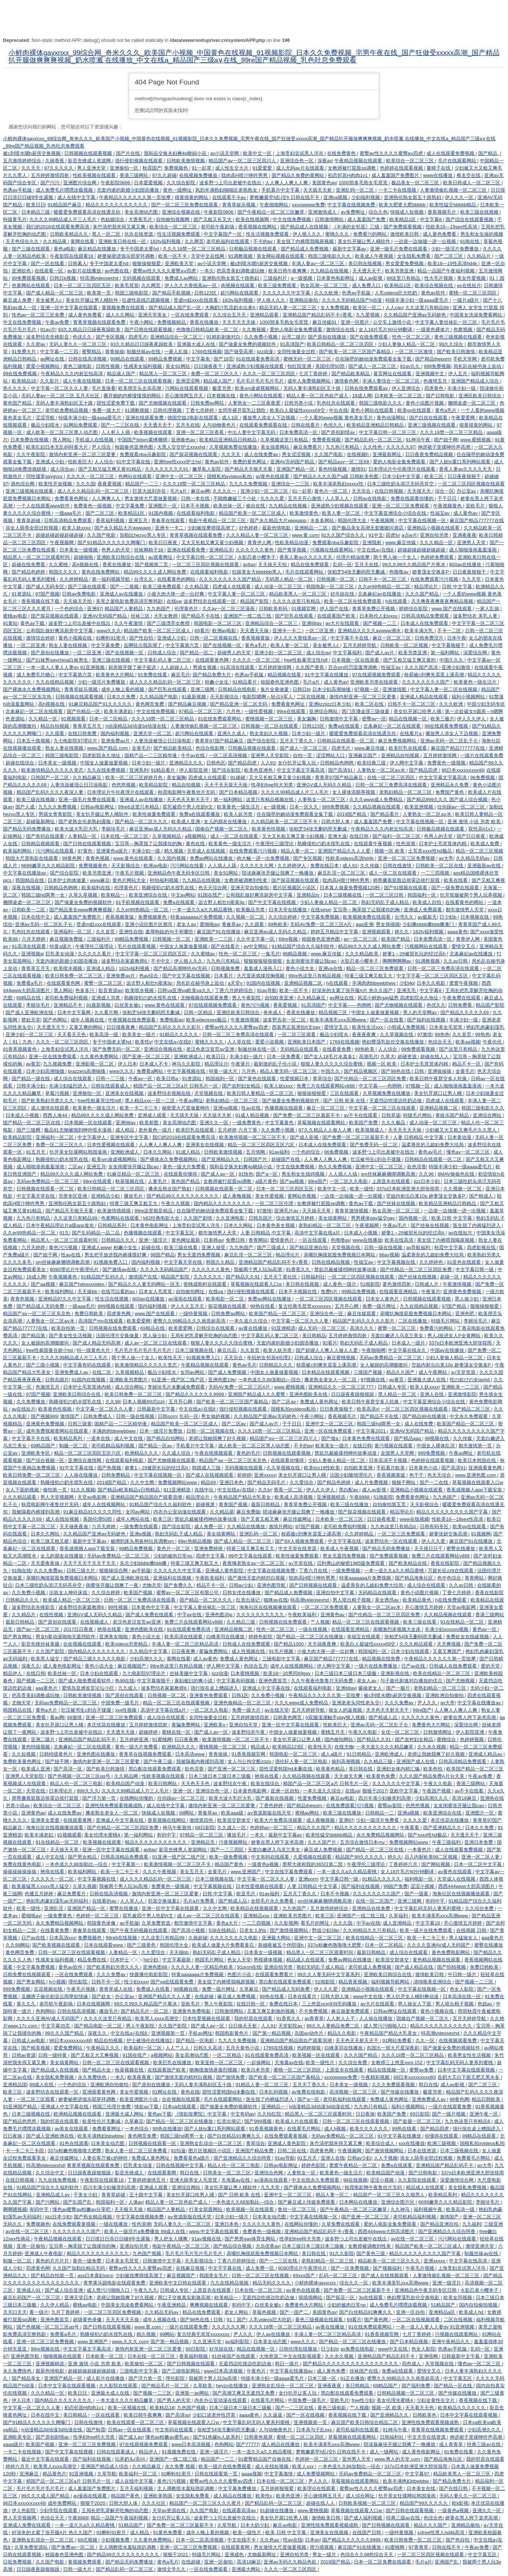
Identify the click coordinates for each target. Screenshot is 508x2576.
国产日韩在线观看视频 (149, 329)
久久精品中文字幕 (149, 1651)
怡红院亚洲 (300, 366)
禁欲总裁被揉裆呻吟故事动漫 (346, 1269)
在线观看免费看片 (275, 1974)
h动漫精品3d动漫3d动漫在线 (136, 726)
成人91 (349, 865)
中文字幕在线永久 (408, 1350)
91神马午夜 (418, 439)
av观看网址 (161, 557)
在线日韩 (359, 836)
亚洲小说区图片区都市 (149, 924)
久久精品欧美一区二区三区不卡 (285, 821)
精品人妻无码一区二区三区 (289, 1071)
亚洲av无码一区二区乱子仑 (449, 741)
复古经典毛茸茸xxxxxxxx (305, 1306)
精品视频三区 (334, 1012)
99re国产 (317, 1181)
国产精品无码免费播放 (27, 829)
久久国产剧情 (199, 1218)
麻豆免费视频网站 (398, 741)
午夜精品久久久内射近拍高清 (72, 373)
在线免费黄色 (342, 153)
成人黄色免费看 (440, 234)
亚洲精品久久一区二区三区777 (341, 1387)
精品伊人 (13, 1673)
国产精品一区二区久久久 (142, 821)
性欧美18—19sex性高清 (452, 226)
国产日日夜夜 (472, 836)
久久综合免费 (480, 1908)
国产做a (330, 1438)
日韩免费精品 (116, 1475)
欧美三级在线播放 (350, 1504)
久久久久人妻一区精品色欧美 (203, 1967)
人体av (135, 2202)
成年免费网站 (63, 2503)
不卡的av (263, 241)
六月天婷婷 (34, 939)
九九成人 (128, 1688)
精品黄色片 (54, 2473)
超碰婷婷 (149, 1732)
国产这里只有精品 (459, 1049)
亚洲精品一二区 (311, 528)
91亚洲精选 (283, 1328)
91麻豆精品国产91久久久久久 (101, 704)
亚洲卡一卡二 (170, 528)
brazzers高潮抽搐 (87, 1071)
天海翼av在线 (289, 2062)
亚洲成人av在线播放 (122, 594)
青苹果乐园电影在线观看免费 (115, 2283)
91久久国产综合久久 (343, 535)
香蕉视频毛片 (443, 212)
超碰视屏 (206, 1504)
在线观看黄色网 (212, 660)
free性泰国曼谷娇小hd (50, 1350)
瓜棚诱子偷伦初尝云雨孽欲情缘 (55, 1996)
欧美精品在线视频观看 (255, 1908)
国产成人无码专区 (46, 586)
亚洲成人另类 (106, 998)
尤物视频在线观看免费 (205, 998)
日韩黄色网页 (288, 1717)
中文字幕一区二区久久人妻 (60, 388)
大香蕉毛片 (141, 219)
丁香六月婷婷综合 (234, 990)
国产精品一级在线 (31, 1078)
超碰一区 (450, 1277)
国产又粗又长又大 (213, 219)
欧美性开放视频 (56, 483)
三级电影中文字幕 (282, 1658)
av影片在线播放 (84, 271)
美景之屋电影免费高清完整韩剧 (130, 601)
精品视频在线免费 (382, 1658)
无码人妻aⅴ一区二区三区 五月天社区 (61, 395)
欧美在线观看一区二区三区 (136, 2422)
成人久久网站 (121, 315)
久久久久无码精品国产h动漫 (352, 300)
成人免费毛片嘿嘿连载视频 (65, 190)
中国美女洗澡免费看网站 (477, 315)
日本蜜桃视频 (246, 1673)
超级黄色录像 (88, 2319)
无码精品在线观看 (300, 1049)
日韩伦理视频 (168, 410)
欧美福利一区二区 (143, 2048)
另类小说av (18, 1805)
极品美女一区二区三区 (415, 182)
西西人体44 (56, 1115)
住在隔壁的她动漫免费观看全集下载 (374, 359)
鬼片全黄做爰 (275, 689)
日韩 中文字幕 (457, 586)
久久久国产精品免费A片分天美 (432, 1776)
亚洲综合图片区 (398, 2202)
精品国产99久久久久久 (360, 1857)
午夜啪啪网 (373, 1350)
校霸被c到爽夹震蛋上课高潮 (434, 674)
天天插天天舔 (185, 1115)
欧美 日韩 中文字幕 (452, 1218)
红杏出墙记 (248, 1600)
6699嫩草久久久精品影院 (48, 865)
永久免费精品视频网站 (381, 1835)
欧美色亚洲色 (259, 770)
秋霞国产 (152, 168)
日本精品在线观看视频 (326, 1372)
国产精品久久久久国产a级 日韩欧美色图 (336, 476)
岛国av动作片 (309, 2033)
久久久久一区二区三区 (91, 476)
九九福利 (471, 2224)
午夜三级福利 (447, 1842)
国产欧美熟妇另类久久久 (48, 1100)
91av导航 (267, 990)
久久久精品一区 (437, 542)
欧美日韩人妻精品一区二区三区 (261, 1093)
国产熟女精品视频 (93, 2216)
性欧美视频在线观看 (95, 175)
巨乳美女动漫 (61, 953)
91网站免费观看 (80, 425)
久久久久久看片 (95, 953)
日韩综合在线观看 (216, 1328)
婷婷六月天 (18, 2466)
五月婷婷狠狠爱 (277, 2488)
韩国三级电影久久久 (330, 256)
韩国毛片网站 (210, 1959)
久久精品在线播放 (246, 1526)
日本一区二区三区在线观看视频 (139, 381)
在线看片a (411, 733)
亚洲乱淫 (54, 1908)
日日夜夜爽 (184, 1651)
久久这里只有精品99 (427, 307)
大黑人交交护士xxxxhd (182, 447)
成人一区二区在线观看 (235, 836)
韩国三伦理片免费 (112, 2106)
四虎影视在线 (482, 1247)
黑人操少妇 (467, 1299)
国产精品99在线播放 (424, 1416)
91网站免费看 (397, 2040)
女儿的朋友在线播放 (226, 821)
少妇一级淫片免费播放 (455, 249)
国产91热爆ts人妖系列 (217, 2437)
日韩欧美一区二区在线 (440, 865)
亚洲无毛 (407, 990)
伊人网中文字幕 (407, 763)
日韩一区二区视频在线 (214, 638)
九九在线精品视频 (55, 682)
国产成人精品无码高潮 (97, 1343)
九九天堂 (472, 579)
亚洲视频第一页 (168, 2033)
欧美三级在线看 (181, 1247)
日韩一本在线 (196, 498)
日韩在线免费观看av (367, 388)
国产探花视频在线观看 (194, 454)
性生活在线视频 (112, 1299)
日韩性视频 (108, 366)
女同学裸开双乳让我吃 (242, 410)
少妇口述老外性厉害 (214, 2415)
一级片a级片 (466, 300)
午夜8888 (360, 1497)
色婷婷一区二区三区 (98, 1915)
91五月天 (36, 1152)
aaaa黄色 (457, 931)
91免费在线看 (153, 674)
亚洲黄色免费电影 (192, 2011)
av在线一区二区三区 (28, 2231)
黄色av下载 (33, 623)
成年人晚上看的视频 (123, 689)
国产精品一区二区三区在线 (32, 1122)
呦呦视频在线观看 (63, 2356)
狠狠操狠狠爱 (147, 263)
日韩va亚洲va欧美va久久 (184, 990)
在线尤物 (343, 1747)
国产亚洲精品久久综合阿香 (243, 2158)
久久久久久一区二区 (53, 1879)
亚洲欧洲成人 (189, 1056)
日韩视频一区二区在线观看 (270, 726)
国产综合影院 (262, 741)
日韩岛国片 (261, 1218)
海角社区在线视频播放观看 (268, 1607)
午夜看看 (410, 1827)
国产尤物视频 (461, 1680)
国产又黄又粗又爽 (260, 1519)
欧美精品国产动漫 (126, 1783)
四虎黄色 (434, 388)
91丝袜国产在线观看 (234, 2356)
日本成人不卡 (154, 1064)
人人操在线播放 (81, 1475)
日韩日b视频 (63, 278)
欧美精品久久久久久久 (462, 2407)
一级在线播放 (114, 2224)
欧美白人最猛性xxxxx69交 (298, 410)
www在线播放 (438, 175)
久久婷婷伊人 (292, 865)
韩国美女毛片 (214, 2275)
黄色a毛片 (446, 410)
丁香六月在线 (314, 1570)
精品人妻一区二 (298, 851)
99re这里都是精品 (154, 1210)
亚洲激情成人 (323, 212)
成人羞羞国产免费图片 (396, 175)
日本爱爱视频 (149, 182)
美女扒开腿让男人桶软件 (365, 241)
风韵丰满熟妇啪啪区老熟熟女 (227, 190)
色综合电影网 (211, 748)
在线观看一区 (50, 271)
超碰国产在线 (286, 1159)
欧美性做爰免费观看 (155, 814)
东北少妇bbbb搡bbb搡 (144, 1563)
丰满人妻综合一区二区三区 (391, 381)
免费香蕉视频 (327, 439)
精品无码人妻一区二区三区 (288, 307)
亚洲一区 (183, 1791)
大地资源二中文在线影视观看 (291, 2356)
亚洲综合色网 (269, 2172)
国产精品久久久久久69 (465, 1012)
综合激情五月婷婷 (296, 1218)
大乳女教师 (166, 616)
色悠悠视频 (124, 785)
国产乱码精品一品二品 (96, 1232)
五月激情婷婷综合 (23, 160)
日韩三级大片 (81, 1570)
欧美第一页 (99, 293)
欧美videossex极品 (207, 1020)
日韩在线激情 (398, 865)
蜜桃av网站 (307, 1813)
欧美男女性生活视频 (470, 2055)
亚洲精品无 (221, 550)
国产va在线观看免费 (172, 1982)
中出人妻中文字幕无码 (252, 432)
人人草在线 (240, 1042)
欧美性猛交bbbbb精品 (453, 204)
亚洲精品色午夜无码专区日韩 (179, 873)
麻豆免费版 (248, 1512)
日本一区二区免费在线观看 (383, 2562)
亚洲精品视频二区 (304, 983)
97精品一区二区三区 (201, 711)
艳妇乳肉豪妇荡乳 (485, 1027)
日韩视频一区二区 (336, 579)
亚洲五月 (138, 520)
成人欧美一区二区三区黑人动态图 (62, 432)
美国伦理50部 (330, 366)
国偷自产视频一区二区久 (222, 829)
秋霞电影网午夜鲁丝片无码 (187, 792)
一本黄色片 (420, 1849)
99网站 (187, 1813)
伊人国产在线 (335, 608)
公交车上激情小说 (393, 322)
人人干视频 (386, 2158)
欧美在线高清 (400, 1240)
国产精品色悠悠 (20, 2121)
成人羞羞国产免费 (367, 219)
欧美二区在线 (370, 704)
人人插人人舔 (223, 865)
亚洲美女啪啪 (114, 1636)
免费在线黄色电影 (23, 1864)
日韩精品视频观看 (41, 843)
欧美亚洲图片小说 (139, 2099)
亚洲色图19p (221, 1379)
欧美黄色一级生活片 (476, 682)
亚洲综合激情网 (85, 1460)
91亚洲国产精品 (20, 2106)
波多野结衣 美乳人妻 (475, 616)
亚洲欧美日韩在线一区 (123, 241)
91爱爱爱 (263, 168)
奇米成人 (273, 1012)
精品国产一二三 (142, 483)
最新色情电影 (277, 528)
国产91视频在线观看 (406, 887)
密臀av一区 (374, 718)
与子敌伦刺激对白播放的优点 (412, 1680)
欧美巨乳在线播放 (173, 2062)
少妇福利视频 (366, 197)
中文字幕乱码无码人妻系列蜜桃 (428, 1908)
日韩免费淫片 (430, 638)
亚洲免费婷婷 (209, 1548)
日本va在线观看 (180, 2106)
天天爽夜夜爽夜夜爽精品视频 (443, 601)
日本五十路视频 (34, 741)
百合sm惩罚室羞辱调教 (353, 667)
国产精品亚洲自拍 (309, 1247)
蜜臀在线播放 (461, 1548)
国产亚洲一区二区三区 (146, 1056)
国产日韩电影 (441, 395)
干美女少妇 (86, 2194)
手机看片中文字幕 (281, 190)
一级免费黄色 (247, 1122)
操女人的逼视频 (346, 1710)
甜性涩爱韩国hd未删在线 (286, 1769)
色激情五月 (436, 381)
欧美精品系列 (69, 1438)
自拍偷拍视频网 (173, 219)
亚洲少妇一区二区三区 (265, 491)
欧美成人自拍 (428, 902)
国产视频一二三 (380, 623)
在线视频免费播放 (199, 175)
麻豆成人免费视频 (324, 1849)
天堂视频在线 (209, 1093)
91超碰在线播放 (277, 2510)
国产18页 (223, 359)
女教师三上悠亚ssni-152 (397, 2062)
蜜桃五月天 (333, 1732)
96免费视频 (483, 777)
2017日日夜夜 (79, 1629)
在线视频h (358, 454)
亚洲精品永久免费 (450, 785)
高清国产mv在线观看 (101, 1321)
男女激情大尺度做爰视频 (151, 498)
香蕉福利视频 (111, 520)
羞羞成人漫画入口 (263, 968)
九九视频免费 (58, 1064)
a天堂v (236, 983)
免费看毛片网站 (474, 2158)
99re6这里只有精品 (139, 807)
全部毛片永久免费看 (273, 1901)
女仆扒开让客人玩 (298, 763)
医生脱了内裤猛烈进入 (477, 1225)
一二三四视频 (436, 873)
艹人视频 (320, 1622)
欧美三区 (434, 476)
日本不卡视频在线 (298, 1291)
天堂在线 (36, 1791)
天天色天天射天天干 (189, 799)
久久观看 (55, 733)
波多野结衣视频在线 (170, 1093)
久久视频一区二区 (246, 917)
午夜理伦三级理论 (275, 843)
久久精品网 (126, 1776)
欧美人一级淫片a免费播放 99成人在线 (145, 2231)
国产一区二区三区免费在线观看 (185, 204)
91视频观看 (74, 718)
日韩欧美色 (425, 2415)
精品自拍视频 (55, 726)
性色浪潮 (406, 843)
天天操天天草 (317, 1210)
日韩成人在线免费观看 (247, 1644)
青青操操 (114, 351)
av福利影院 (237, 2341)
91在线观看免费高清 (258, 359)
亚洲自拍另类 (435, 535)
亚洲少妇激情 (457, 667)
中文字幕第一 (127, 1864)
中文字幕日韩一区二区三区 (388, 432)
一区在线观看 (313, 1240)
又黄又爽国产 (448, 1651)
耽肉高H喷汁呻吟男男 (245, 175)
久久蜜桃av (203, 953)
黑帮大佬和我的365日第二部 (313, 1864)
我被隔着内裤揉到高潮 (36, 1512)
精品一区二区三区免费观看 (375, 968)
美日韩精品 (314, 1335)
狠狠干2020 (93, 2503)
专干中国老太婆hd (140, 249)
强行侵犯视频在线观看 (139, 160)
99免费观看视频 (29, 278)
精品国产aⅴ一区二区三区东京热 (37, 1313)
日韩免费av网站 (207, 403)
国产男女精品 (83, 1857)
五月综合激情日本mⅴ (363, 1842)
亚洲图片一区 (163, 506)
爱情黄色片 (282, 1240)
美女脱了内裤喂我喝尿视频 (305, 241)
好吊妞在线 (343, 594)
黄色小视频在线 (75, 638)
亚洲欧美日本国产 (307, 1042)
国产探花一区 (341, 2297)
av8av (249, 564)
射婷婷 (244, 1475)
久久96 (427, 1174)
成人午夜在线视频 (82, 381)
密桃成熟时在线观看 (206, 1284)
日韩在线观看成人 (111, 1086)
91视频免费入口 (111, 1262)
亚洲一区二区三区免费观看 (401, 506)
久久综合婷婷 (283, 917)
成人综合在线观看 (73, 1078)
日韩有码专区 (435, 1526)
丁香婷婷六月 (404, 1864)
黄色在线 (196, 843)
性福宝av (440, 513)
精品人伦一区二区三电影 (77, 1783)
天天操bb (87, 1291)
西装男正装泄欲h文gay (297, 1027)
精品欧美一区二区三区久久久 (389, 2261)
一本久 (207, 271)
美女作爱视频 (472, 278)
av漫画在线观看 (185, 1299)
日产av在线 (414, 1666)
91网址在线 (165, 2092)
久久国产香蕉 (310, 667)
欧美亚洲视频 (419, 807)
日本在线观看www (104, 1945)
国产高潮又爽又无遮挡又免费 (244, 2393)
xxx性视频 (126, 1710)
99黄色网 (72, 858)
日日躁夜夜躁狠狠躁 (353, 1394)
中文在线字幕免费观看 (289, 1871)
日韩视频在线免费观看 (113, 1328)
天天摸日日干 (429, 1548)
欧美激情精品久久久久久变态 (53, 770)
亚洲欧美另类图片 (129, 1379)
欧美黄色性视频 (269, 829)
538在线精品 (222, 1930)
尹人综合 (102, 447)
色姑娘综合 (113, 219)
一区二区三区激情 (414, 351)
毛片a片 (179, 491)
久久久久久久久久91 (167, 469)
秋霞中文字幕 (449, 1247)
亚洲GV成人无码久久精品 (324, 785)
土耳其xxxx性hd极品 (430, 851)
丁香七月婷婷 (200, 410)
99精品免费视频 (166, 359)
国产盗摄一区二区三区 (417, 2121)
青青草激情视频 (352, 1210)
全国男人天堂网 (398, 1453)
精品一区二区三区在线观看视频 (366, 1622)
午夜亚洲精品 (172, 2305)
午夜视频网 (383, 520)
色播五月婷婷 (40, 1893)
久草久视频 (85, 1886)
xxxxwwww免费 (308, 204)
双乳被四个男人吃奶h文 (188, 807)
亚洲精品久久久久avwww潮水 (370, 630)
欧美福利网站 (18, 851)
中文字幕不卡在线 (350, 638)
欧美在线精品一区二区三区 (442, 1673)
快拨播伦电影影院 (149, 1974)
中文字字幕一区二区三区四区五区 (151, 953)
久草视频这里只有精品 (284, 439)
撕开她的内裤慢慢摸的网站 (133, 395)
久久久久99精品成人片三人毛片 (63, 219)
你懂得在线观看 (442, 2136)
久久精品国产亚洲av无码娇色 (415, 315)
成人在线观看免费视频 (451, 153)
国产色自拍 (458, 2540)
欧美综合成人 (381, 2143)
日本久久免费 (122, 696)
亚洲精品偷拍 (304, 300)
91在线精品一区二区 (462, 1622)
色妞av (485, 2004)
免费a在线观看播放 (200, 814)
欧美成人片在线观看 (297, 2121)
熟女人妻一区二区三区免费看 (136, 2150)
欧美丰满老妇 (119, 711)
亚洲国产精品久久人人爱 (345, 851)
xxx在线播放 (412, 2143)
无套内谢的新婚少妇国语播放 (128, 190)
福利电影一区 (419, 1879)
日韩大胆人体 (336, 821)
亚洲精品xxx (257, 1915)
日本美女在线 (422, 2488)
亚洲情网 (429, 2356)
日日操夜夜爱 (382, 1519)
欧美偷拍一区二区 (144, 2363)
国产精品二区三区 (471, 1409)
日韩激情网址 (438, 1732)
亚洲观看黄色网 (485, 1467)
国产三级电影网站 (182, 2371)
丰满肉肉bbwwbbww (374, 983)
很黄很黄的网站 (192, 197)
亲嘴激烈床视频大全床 (397, 1629)
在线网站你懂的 (137, 1798)
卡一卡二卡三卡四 (25, 2150)
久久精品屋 (197, 586)
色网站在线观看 (135, 476)
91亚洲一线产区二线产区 (178, 1379)
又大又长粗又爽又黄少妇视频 (213, 542)
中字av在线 (190, 1614)
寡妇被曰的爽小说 (194, 1680)
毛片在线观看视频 (137, 946)
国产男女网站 (18, 1636)
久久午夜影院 (32, 454)
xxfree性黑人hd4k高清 (441, 2532)
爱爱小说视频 (270, 1042)
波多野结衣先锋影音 (48, 337)
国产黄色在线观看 (257, 1078)
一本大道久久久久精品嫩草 (385, 1747)
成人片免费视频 (372, 1482)
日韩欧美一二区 (29, 909)
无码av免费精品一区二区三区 (48, 1181)
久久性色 (373, 447)
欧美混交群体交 (234, 1820)
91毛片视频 (281, 1651)
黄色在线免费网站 (101, 572)
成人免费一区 (209, 1526)
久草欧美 (203, 2385)
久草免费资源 (157, 1923)
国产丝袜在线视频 (397, 1203)
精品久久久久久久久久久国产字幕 (452, 1512)
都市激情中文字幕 (194, 1923)
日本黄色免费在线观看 (366, 1438)
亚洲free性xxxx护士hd (178, 461)
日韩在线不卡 (447, 2547)
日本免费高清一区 (299, 432)
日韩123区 (206, 293)
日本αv (312, 2540)
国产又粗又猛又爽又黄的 (410, 660)
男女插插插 (388, 924)
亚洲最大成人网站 (125, 2114)
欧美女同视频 (458, 2297)
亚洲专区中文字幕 (130, 1137)
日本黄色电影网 (250, 1791)
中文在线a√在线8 (236, 1490)
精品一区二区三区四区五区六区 (262, 1144)
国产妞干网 (446, 439)
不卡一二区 (449, 630)
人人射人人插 (116, 432)
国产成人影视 (305, 1137)
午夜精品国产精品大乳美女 (243, 1497)
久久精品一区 (44, 718)
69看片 (202, 630)
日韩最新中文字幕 (157, 1409)
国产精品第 (34, 1335)
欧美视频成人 (370, 1130)
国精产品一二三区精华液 (151, 755)
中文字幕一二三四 (60, 351)
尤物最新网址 (262, 2554)
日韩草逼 (390, 1115)
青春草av (232, 924)
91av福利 (279, 1152)
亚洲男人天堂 (472, 542)
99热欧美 (277, 924)
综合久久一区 (355, 2283)
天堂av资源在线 (169, 2510)
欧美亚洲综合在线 (148, 895)
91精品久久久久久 (180, 1034)
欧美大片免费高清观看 (279, 1820)
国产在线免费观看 (369, 337)
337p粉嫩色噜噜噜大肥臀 (335, 1945)
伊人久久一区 (460, 197)
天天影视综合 (225, 696)
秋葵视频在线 (130, 1181)
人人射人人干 (341, 2018)
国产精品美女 (27, 2378)
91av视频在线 (206, 2239)
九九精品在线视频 (330, 271)
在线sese (320, 909)
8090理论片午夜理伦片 (75, 1269)
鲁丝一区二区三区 (298, 2209)
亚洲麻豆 (29, 2473)
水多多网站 (322, 520)
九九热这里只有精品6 (393, 1526)
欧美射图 (149, 1122)
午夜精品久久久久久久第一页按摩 (135, 197)
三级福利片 (276, 278)
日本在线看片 (303, 1996)
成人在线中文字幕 (77, 197)
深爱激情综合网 (457, 2180)
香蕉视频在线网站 (258, 226)
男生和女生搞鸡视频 (304, 1174)
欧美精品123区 (288, 1747)
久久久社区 (154, 2503)
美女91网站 (178, 366)
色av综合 (149, 975)
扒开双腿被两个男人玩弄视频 (472, 895)
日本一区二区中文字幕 (478, 1864)
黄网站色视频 (302, 1196)
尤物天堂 (151, 1585)
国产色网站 (55, 1020)
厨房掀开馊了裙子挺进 (132, 667)
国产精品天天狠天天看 (249, 469)
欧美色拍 (433, 1769)
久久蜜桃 (59, 564)
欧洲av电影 (224, 630)
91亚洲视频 (82, 2473)
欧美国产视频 (139, 1592)
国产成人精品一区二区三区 (55, 293)
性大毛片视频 (439, 278)
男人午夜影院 (247, 998)
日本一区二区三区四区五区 (83, 285)
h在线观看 (397, 601)
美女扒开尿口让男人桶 (438, 1093)
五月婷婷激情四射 (50, 175)
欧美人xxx (303, 2466)
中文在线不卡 (242, 2540)
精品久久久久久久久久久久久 (117, 204)
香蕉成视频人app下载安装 (474, 1490)
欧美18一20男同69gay (287, 1673)
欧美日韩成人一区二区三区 (472, 182)
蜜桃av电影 (15, 616)
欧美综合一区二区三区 (410, 160)
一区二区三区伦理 (275, 1203)
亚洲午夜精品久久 (451, 2341)
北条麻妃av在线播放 (380, 594)
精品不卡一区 (467, 1064)
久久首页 (106, 931)
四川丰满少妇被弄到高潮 (385, 1798)
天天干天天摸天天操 (226, 785)
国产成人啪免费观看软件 (85, 1680)
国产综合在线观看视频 (470, 219)
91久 (64, 1232)
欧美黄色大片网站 (115, 674)
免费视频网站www (178, 1482)
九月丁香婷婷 (66, 2312)
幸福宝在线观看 (364, 1636)
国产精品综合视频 (233, 2246)
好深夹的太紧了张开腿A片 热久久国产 (353, 990)
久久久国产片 (323, 1842)
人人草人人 (338, 498)
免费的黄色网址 (250, 461)
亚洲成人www (96, 1247)
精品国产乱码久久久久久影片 (170, 1027)
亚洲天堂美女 (153, 315)
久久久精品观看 (20, 1497)
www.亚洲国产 (246, 1871)
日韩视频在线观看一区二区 (46, 1188)
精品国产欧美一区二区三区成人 (253, 513)
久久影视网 (286, 1923)
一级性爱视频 (259, 711)
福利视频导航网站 (391, 1982)
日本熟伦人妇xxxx (379, 616)
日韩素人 (77, 263)
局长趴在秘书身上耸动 (477, 366)
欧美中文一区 (258, 153)
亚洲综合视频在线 (182, 212)
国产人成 (25, 807)
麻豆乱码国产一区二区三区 (32, 2297)
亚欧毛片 (476, 506)
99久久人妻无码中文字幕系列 (329, 1974)
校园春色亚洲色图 (135, 447)
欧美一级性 (362, 1188)
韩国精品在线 (30, 880)
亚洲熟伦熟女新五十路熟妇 (413, 197)
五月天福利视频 (137, 2488)
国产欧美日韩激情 (456, 351)
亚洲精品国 (15, 2084)
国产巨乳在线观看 (295, 616)
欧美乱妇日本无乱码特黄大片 (58, 447)
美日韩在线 (361, 1769)
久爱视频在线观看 (313, 1857)
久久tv (264, 1490)
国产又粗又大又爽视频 (95, 2055)
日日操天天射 (243, 2026)
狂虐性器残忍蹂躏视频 (146, 300)
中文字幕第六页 (183, 645)
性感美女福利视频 (143, 366)
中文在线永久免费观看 (316, 2180)
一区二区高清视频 (228, 755)
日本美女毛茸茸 (446, 1027)
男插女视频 (205, 667)
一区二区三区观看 (297, 1034)
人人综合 (103, 461)
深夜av (325, 160)
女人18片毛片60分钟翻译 (386, 329)
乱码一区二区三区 (339, 2275)
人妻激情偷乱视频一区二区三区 (454, 190)
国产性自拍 (142, 638)
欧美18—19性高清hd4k (453, 263)
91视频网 (480, 1534)
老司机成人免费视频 (370, 1967)
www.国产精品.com (108, 748)
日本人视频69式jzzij (144, 1401)
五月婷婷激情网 (275, 667)
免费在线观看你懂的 (413, 498)
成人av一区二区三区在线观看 (156, 1343)
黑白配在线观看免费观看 (155, 1769)
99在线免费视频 (20, 373)
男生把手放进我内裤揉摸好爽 (116, 1255)
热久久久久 (15, 388)
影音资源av (110, 990)
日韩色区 (215, 763)
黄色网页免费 (150, 704)
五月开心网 (347, 1306)
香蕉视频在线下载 (41, 601)
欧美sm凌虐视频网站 (258, 388)
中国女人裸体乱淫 (436, 1445)
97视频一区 (367, 689)
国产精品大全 (97, 2070)
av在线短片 (469, 285)
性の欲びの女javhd (470, 1379)
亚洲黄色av (333, 1614)
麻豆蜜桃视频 (342, 1357)
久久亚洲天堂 (208, 2341)
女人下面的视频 (23, 1490)
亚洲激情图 (395, 689)
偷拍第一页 (55, 1490)
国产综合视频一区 (46, 1460)
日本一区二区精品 (109, 718)
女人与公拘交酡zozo (250, 1761)
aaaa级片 (13, 2444)
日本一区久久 (305, 807)
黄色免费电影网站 (451, 1952)
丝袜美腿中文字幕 (189, 1673)
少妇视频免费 (116, 2540)
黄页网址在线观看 (393, 373)
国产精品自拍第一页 (53, 2275)
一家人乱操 (176, 351)
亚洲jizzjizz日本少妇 (330, 704)
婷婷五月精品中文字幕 (335, 931)
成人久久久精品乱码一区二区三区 (93, 491)
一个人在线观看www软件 (44, 506)
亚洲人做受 (214, 1247)
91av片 (47, 329)
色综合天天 (440, 1042)
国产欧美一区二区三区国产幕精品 (355, 351)
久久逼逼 (273, 2415)
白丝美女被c (128, 1005)
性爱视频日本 (295, 1078)
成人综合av (63, 469)
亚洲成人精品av (485, 1754)
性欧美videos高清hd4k (350, 858)
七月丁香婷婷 (314, 373)
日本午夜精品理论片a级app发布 (60, 1225)
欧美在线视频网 (253, 219)
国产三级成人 (272, 1247)
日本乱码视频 (274, 2092)
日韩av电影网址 (97, 807)
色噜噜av (399, 572)
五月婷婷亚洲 (135, 1739)
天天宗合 (362, 491)
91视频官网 (304, 608)
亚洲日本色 (232, 1482)
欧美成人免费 (486, 843)
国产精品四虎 (243, 763)
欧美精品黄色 (418, 1600)
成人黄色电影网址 (63, 1666)
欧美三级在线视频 (480, 212)
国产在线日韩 (454, 2488)
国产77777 (247, 2444)
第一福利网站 (446, 652)
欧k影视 (460, 2503)
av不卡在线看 (470, 1791)
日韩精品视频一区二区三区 (406, 2393)
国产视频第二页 (152, 564)
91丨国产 (236, 2319)
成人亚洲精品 (398, 1923)
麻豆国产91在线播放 (219, 931)
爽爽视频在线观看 (209, 2305)
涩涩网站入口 (331, 755)
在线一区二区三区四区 (391, 777)
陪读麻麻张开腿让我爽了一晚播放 (299, 1512)
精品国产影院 (255, 601)
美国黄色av (324, 182)
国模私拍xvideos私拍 (230, 476)
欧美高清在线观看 (184, 1636)
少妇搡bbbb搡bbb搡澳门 (429, 924)
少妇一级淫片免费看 (378, 1820)
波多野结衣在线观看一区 (210, 601)
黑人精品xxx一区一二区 (150, 1100)
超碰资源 (408, 1056)
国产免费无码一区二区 (117, 1049)
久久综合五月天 (230, 315)
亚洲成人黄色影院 (225, 1570)
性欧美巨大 (80, 461)
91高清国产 (292, 344)
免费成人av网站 (181, 278)
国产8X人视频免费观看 (300, 1541)
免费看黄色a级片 (192, 2158)
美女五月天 (192, 1871)
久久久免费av (49, 1570)
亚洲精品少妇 (106, 1196)
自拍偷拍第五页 (390, 1504)
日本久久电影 (432, 983)
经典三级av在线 (484, 2444)
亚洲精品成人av (53, 2194)
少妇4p (406, 983)
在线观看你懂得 (181, 1174)
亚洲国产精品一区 (296, 469)
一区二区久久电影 (349, 1181)
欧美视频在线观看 (154, 432)
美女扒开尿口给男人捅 (418, 711)
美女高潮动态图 (141, 212)
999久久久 (88, 1791)
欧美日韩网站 (163, 1783)
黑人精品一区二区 (398, 1394)
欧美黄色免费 (381, 1776)
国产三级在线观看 (31, 249)
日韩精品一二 (380, 1813)
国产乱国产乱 (78, 2202)
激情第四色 (202, 1820)
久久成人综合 (177, 1453)
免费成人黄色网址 (320, 1401)
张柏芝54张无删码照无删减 (357, 572)
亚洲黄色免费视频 (463, 1291)
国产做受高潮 (239, 351)
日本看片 (224, 975)
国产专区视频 (111, 337)
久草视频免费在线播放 (233, 447)
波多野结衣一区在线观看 (392, 1541)
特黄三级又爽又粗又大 (369, 975)
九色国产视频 (148, 2253)
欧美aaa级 (232, 1813)
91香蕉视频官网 (249, 1754)
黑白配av (349, 1490)
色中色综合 (449, 1578)
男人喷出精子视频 (352, 1600)
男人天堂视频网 (57, 1497)
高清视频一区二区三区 (353, 2092)
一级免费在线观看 (139, 1526)
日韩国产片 (256, 1159)
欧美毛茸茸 (127, 285)
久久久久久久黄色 (255, 550)
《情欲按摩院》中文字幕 (201, 2114)
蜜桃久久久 (338, 234)
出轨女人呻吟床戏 (69, 1592)
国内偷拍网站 (339, 1739)
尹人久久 (427, 1702)
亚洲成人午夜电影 (44, 2253)
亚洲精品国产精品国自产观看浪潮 (147, 1497)
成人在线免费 (419, 1423)
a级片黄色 (266, 1181)
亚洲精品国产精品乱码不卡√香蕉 (318, 315)
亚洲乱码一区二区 (355, 190)
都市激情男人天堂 (465, 909)
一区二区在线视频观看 (416, 2319)
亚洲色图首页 (273, 1680)
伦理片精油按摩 (353, 557)
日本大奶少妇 (255, 2525)
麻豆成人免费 (18, 300)
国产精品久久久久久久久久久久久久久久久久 (351, 2363)
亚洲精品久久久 (186, 763)
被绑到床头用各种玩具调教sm (142, 1541)
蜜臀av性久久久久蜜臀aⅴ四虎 (392, 153)
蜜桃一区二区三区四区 (473, 293)
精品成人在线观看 (306, 1959)
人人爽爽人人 (107, 498)
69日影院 (205, 1827)
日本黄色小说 (424, 1467)
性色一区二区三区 (412, 337)
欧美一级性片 (321, 2062)
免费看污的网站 (370, 234)
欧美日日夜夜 (164, 542)
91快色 (246, 1174)
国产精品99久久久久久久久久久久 (183, 1196)
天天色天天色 (196, 1783)
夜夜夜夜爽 (364, 1034)
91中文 (376, 535)
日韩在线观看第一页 (217, 2473)
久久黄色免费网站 (100, 1056)
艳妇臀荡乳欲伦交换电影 (414, 2297)
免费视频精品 (172, 322)
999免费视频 (437, 366)
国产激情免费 (231, 2077)
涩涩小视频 (423, 1886)
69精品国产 (44, 1445)
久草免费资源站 (31, 2547)
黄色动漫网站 (392, 417)
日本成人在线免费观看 (425, 623)
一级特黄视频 (194, 1313)
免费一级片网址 (379, 1306)
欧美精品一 (113, 895)
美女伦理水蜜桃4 (102, 1835)
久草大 (388, 1056)
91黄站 (10, 623)
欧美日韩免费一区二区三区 (74, 975)
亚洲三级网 (203, 689)
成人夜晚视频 (237, 1196)
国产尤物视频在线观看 (163, 403)
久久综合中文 (51, 2172)
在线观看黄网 (78, 1820)
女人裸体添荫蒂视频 (354, 792)
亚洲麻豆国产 (363, 755)
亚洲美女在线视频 (125, 1093)
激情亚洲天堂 (480, 2246)
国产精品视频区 (361, 1071)
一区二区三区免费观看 (402, 1534)
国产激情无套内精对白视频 (257, 1578)
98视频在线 (437, 1438)
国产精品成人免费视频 (305, 249)
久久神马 (401, 2209)
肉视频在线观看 (238, 285)
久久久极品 (394, 1122)
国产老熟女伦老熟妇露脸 (85, 821)
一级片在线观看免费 (481, 755)
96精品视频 (295, 953)
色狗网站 (45, 2011)
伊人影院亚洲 (194, 770)
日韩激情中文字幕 (339, 718)
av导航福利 (419, 1247)
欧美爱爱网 (138, 1321)
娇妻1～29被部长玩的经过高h (414, 953)
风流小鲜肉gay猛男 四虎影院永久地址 (398, 998)
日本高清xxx (62, 1937)
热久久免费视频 (335, 1166)
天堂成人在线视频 (206, 851)
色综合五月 (256, 1666)
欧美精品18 (24, 381)
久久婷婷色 (431, 1262)
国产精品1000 (289, 1644)
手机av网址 (200, 2033)
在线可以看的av (118, 1291)
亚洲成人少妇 (51, 461)
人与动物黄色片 (219, 425)
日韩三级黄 (80, 1423)
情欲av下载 (147, 2106)
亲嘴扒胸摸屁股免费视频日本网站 (340, 1255)
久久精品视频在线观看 (377, 807)
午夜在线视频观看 (214, 1453)
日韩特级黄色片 (56, 1754)
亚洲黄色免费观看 (209, 1695)
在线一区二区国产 (375, 1901)
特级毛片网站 (418, 1115)
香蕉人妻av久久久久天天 (466, 469)
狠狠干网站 (404, 1482)
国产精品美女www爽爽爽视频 (81, 909)
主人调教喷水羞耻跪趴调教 (186, 2488)
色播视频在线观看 (284, 1108)
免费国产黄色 (450, 792)
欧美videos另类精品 (127, 1644)
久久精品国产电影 (159, 696)
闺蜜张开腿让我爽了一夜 (113, 1585)
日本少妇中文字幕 (402, 476)
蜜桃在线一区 (177, 1732)
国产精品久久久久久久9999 (195, 1394)
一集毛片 (270, 953)
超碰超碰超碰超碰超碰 (60, 535)
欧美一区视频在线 (128, 2407)
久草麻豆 (249, 1989)
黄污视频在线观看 (394, 1445)
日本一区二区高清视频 (200, 2540)
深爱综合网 (476, 652)
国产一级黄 (417, 1893)
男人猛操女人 (464, 1937)
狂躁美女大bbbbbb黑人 (257, 572)
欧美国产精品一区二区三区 (278, 1313)
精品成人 (260, 1747)
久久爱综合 (302, 1482)
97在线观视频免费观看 (377, 674)
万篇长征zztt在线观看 (451, 1570)
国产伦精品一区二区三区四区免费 (370, 1078)
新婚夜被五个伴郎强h (281, 1945)
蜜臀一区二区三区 (104, 983)
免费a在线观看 (344, 726)
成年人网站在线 (133, 1519)
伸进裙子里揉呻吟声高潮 (445, 447)
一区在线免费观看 (190, 315)
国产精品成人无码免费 (41, 1306)
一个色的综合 (70, 608)
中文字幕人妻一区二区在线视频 (444, 689)
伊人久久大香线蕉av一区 (191, 285)
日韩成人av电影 (29, 2040)
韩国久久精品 (221, 1262)
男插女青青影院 (56, 814)
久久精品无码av (473, 858)
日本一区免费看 (284, 1056)
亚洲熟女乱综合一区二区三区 (211, 2143)
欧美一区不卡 (173, 256)
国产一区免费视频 (350, 2268)
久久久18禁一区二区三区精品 (194, 249)
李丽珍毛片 (114, 829)
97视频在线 (374, 1379)
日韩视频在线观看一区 (153, 2143)
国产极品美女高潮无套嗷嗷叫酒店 (368, 528)
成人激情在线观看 (50, 1108)
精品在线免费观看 (310, 564)
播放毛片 (134, 1196)
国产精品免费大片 (212, 674)
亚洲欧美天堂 (180, 263)
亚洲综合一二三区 (291, 483)
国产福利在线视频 (427, 1020)
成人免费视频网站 (316, 2473)
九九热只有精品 (343, 447)
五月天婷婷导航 (360, 645)
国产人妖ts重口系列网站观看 (460, 461)
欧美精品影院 (154, 785)
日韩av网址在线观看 (395, 2011)
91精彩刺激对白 (224, 337)
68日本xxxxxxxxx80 (414, 2077)
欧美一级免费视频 (229, 1857)
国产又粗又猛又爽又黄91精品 (110, 469)
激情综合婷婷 (41, 638)
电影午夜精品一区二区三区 (218, 520)
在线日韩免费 (83, 733)
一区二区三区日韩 (385, 895)
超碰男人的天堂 (234, 652)
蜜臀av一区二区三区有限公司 (188, 1592)
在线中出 (205, 1490)
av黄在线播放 (254, 1328)
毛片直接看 (104, 388)
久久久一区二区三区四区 (270, 373)
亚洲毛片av (287, 1210)
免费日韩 (236, 1240)
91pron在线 (249, 1967)
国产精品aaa (408, 1438)
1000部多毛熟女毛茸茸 (364, 182)
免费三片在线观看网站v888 (326, 1086)
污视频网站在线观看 (426, 946)
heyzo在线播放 (232, 2385)
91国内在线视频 (264, 983)
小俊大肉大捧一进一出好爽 (176, 594)
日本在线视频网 (94, 2004)
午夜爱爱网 (463, 417)
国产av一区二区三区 (39, 1629)
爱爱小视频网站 (43, 366)
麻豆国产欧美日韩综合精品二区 (365, 2422)
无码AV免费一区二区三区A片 (321, 924)
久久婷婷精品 (74, 579)
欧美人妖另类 (239, 814)
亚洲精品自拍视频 (401, 755)
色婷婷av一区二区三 (272, 1827)
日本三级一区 (323, 2378)
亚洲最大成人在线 (197, 344)
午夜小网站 (142, 322)
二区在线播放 (413, 1321)
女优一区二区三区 (401, 1732)
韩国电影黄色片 (232, 2033)
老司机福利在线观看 (228, 241)
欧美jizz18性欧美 (322, 1467)
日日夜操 (365, 2114)
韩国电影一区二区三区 (330, 586)
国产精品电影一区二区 (98, 2026)
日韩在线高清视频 (88, 359)
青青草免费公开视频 (374, 608)
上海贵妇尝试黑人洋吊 (300, 153)
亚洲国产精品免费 (255, 2150)
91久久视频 (82, 1490)
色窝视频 (463, 329)
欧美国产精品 (396, 939)
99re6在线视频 (122, 1937)
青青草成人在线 (116, 1989)
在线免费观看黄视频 (286, 2136)
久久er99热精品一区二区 (385, 586)
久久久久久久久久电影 (234, 1937)
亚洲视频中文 (431, 373)
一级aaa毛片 (69, 513)
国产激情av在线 (119, 1269)
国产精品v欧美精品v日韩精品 (129, 1490)
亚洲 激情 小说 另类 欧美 (474, 821)
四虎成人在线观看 (232, 586)
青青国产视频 (234, 1504)
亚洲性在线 (131, 931)
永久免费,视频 (180, 2466)
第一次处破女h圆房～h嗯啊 (473, 711)
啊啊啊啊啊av (397, 961)
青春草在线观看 (168, 520)
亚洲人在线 (432, 1394)
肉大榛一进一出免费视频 (264, 858)
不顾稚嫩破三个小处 (235, 498)
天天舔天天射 (318, 190)
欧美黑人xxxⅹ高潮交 (157, 2018)
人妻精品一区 (83, 836)
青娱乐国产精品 (452, 1115)
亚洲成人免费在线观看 (27, 2525)
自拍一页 (303, 755)
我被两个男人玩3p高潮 (258, 1269)
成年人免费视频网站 (309, 381)
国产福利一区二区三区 (397, 836)
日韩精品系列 (113, 1225)
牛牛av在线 (193, 755)
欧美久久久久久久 (369, 2128)
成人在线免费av (261, 454)
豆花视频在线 (49, 1989)
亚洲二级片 (43, 1739)
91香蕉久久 (299, 1269)
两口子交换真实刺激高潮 (185, 2297)
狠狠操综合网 (114, 1570)
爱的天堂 (491, 1666)
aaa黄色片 (47, 1688)
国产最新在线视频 (275, 1798)
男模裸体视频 (269, 1959)
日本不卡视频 (196, 506)
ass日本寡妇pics (94, 2275)
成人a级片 (332, 1754)
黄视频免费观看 (85, 2562)
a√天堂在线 (301, 1563)
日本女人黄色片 (383, 1299)
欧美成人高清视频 (294, 1497)
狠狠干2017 (374, 1791)
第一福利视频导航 (111, 579)
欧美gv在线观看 (415, 410)
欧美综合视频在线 (434, 285)
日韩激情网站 (330, 219)
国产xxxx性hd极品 (428, 1835)
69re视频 (289, 939)
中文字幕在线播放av (25, 873)
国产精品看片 (385, 814)
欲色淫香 (416, 1166)
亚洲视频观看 (377, 931)
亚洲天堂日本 (79, 2297)
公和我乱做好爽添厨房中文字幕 (60, 630)
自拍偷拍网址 (191, 1291)
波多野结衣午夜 (249, 1732)
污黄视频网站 (234, 1842)
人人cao (394, 307)
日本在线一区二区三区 (125, 836)
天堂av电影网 (92, 1497)
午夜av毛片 (395, 1225)
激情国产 (70, 1416)
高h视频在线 (86, 564)
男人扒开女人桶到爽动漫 (413, 1996)
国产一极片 (398, 1688)
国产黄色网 (376, 2319)
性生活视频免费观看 (179, 234)
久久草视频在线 (397, 1034)
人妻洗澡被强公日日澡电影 (163, 741)
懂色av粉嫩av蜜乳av (167, 2437)
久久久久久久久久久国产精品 (230, 579)
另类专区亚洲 (73, 1196)
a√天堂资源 (464, 1372)
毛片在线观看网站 (458, 160)
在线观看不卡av (229, 197)
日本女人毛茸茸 (156, 1291)
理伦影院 (78, 1982)
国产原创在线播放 (328, 337)
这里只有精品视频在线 (270, 799)
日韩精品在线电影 (238, 689)
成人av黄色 (205, 1658)
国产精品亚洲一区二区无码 (239, 704)
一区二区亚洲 (320, 630)
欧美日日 (35, 204)
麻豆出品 (227, 1350)
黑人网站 (62, 439)
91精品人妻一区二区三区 (263, 2084)
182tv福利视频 (166, 241)
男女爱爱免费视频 (405, 263)
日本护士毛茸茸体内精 (443, 843)
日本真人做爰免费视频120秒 (350, 887)
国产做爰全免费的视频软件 (248, 344)
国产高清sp (178, 2415)
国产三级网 (29, 1130)
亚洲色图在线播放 (96, 1754)
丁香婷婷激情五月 (147, 2180)
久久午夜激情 (129, 623)
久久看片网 (107, 1012)
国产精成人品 (384, 1717)
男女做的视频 (216, 1416)
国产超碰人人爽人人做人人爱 (327, 1350)
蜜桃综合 (447, 1739)
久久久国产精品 (422, 594)
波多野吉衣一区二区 (285, 1020)
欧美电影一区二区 (226, 1299)
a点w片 (409, 535)
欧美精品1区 (403, 219)
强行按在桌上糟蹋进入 (215, 1688)
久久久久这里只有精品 (297, 601)
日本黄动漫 (460, 1137)
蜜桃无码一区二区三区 (308, 359)
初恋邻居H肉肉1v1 (348, 175)
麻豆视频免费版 (67, 939)
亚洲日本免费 (479, 1842)
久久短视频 (24, 1754)
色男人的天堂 (116, 550)
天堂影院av (291, 2026)
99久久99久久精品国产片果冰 (414, 564)
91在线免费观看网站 (220, 718)
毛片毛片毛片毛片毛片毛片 (143, 1350)
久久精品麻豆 (88, 777)
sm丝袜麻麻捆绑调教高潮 (388, 1174)
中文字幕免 (198, 359)
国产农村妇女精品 (242, 1086)
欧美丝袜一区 (228, 506)
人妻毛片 (158, 1181)
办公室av (467, 491)
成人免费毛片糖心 (36, 674)
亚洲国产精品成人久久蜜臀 (257, 1394)
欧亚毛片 (246, 1893)
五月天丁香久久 (297, 741)
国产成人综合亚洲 (64, 2290)
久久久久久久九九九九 (261, 1614)
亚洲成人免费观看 (423, 909)
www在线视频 (414, 1519)
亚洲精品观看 (265, 315)
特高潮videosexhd (100, 278)
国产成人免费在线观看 (150, 1614)
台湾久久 (144, 579)
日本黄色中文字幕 (151, 1607)
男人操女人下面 (415, 2004)
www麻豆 (100, 880)
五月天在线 (188, 425)
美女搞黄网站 (276, 447)
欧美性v (143, 1042)
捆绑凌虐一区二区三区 (472, 403)
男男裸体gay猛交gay (373, 1218)
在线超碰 (205, 1996)
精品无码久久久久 (272, 2283)
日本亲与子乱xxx (314, 2429)
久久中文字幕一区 (256, 939)
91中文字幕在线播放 (327, 674)
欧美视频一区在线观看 (316, 2055)
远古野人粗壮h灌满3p (222, 902)
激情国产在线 (143, 1277)
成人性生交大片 (232, 168)
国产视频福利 (388, 2268)
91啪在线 (470, 241)
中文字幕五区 (181, 1232)
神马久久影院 (187, 1064)
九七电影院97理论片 (76, 741)
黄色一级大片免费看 (185, 1166)
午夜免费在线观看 (462, 998)
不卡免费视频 (314, 2011)
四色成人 (412, 2363)
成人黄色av (466, 513)
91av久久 (410, 366)
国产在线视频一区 (223, 645)
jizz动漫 (265, 351)
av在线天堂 (277, 1710)
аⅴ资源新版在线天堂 (270, 1813)
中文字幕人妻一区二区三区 (237, 594)
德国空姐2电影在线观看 (193, 417)
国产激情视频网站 (289, 1930)
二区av (76, 1166)
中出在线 (338, 410)
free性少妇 (363, 2400)
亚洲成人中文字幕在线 (266, 1688)
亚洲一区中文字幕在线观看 (69, 307)
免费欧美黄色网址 (23, 1761)
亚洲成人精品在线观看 (424, 696)
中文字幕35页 (56, 2026)
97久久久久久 (59, 168)
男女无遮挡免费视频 (199, 1255)
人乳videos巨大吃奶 (396, 293)
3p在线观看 (371, 2297)
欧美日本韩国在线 (477, 1460)
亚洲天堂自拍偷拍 (250, 887)
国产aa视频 (292, 1181)
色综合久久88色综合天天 (367, 2554)
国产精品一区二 (197, 652)
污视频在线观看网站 (332, 550)
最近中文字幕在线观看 (45, 2459)
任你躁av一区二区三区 (461, 807)
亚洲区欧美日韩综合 (480, 395)
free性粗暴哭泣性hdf (306, 660)
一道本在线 (99, 1438)
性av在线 (251, 1108)
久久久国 (85, 483)
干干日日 (448, 498)
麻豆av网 (200, 491)
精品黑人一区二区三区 (163, 373)
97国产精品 (455, 1306)
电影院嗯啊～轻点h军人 (268, 696)
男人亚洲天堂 (92, 168)
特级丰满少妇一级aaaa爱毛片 (417, 300)
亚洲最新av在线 (484, 865)
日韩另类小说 (299, 403)
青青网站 (258, 1240)
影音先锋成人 (130, 2172)
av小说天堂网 (225, 153)
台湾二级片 (293, 337)
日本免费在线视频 (30, 439)
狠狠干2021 (176, 2554)
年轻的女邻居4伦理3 (269, 1357)
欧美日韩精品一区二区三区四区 (341, 344)
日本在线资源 (422, 2150)
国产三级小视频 (43, 1365)
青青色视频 (98, 858)
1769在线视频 (207, 351)
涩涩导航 (46, 417)
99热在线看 (263, 1306)
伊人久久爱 (434, 1541)
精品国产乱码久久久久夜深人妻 (51, 792)
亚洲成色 (235, 2554)
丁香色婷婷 (271, 1805)
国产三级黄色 (142, 1945)
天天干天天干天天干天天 (90, 1563)
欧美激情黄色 (305, 513)
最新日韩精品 (266, 1504)
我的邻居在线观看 (254, 2018)
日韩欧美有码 (274, 608)
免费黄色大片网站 (431, 1724)
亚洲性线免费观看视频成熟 (114, 1805)
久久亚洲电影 (231, 1218)
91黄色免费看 (168, 2532)
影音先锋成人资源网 (90, 160)
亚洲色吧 (465, 1313)
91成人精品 (189, 1152)
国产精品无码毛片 (267, 1482)
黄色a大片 (47, 1710)
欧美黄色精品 (331, 1769)
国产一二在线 (435, 1482)
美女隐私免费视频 (55, 2077)
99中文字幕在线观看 (250, 1556)
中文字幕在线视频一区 (422, 520)
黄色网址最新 (186, 1240)
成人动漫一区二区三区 (279, 586)
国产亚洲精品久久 (221, 1159)
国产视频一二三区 (36, 1680)
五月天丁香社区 (281, 1277)
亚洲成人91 (29, 2290)
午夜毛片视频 (130, 873)
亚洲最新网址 (388, 454)
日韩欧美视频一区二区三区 (367, 2503)
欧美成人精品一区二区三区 (72, 1600)
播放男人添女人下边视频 (270, 417)
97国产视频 (47, 594)
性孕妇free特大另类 (272, 785)
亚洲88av (312, 623)
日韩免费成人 (98, 1416)
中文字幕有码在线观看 (87, 1365)
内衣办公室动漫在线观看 (180, 1512)
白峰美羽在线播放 (226, 1636)
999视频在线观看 (116, 1306)
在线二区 (102, 1372)
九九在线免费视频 (107, 770)
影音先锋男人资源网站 (183, 1849)
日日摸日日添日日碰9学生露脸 (119, 2239)
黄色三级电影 (78, 366)
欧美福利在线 (96, 887)
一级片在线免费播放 (376, 1666)
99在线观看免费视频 (447, 726)
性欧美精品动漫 (292, 542)
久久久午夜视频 (160, 1871)
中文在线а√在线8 (376, 550)
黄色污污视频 (256, 1005)
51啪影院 (370, 1284)
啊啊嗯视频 (15, 2209)
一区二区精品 (228, 2055)
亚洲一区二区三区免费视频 (407, 858)
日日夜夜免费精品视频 (429, 454)
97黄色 (85, 851)
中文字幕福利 (348, 652)
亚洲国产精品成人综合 (475, 381)
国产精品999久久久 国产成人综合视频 (448, 799)
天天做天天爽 (349, 1776)
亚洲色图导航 (272, 1585)
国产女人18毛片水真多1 (330, 1056)
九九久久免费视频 (249, 483)
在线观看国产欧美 (337, 616)
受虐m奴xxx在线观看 (196, 300)
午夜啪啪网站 (275, 204)
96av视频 (389, 1255)
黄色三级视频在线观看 (458, 337)
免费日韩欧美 (90, 1313)
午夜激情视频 (246, 1020)
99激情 (75, 1717)
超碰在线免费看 (29, 564)
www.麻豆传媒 (401, 542)
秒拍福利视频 (165, 880)
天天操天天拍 (273, 564)
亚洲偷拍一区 (125, 168)
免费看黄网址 (107, 2128)
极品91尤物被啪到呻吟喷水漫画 (78, 1130)
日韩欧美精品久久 (70, 234)
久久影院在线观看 (418, 2180)
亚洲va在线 (331, 968)
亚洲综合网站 (324, 711)
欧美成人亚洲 (186, 821)
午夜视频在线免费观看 (132, 1020)
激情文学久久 (172, 2569)
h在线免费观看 (451, 1600)
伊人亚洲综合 (407, 388)
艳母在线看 (110, 1629)
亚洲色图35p (219, 1614)
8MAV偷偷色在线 (456, 1174)
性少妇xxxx (136, 1982)
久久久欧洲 (327, 293)
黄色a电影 (64, 249)
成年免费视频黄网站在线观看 (58, 1431)
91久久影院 (342, 2253)
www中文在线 (368, 1996)
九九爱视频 (368, 315)
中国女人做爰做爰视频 (104, 763)
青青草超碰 (29, 520)
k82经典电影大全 (162, 1218)
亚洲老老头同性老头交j (357, 1702)
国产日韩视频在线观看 (313, 1585)
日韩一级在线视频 (384, 1247)
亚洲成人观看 (153, 1115)
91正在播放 (352, 2378)
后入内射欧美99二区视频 (431, 1857)
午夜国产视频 (437, 1791)
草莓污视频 (57, 1093)
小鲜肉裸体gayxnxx (315, 2283)
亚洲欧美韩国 (159, 2496)
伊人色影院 (24, 2510)
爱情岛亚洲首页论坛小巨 (89, 1688)
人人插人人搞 (344, 1174)
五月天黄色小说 (243, 2048)
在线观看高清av (239, 2510)
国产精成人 (481, 1196)
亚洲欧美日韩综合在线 (121, 557)
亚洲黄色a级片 (112, 851)
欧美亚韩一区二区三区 (219, 2062)
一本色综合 (137, 2128)
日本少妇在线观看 (411, 1651)
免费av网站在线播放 (212, 858)
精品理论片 (426, 586)
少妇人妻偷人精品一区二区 (407, 344)
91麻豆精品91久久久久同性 (93, 1512)
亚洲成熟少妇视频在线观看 (255, 366)
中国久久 (331, 1071)
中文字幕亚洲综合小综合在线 (396, 513)
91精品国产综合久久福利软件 (303, 946)
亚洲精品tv (309, 895)
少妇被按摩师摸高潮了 (211, 528)
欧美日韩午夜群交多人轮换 (439, 1078)
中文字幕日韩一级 (475, 1269)
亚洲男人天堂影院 (270, 755)
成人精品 (125, 1130)
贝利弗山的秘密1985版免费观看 (351, 1563)
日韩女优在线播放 (242, 1592)
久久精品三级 (241, 1622)
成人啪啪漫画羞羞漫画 (473, 550)
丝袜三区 (141, 616)
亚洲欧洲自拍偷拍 (445, 1695)
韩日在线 (428, 2084)
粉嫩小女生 (217, 682)
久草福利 (399, 1915)
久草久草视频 (84, 895)
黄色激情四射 (397, 1284)
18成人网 (361, 395)
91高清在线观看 (237, 667)
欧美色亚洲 (288, 2496)
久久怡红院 (270, 2114)
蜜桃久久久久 (210, 1042)
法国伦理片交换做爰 (118, 1335)
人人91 (268, 763)
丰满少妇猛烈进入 (68, 1086)
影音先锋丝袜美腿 (41, 1644)
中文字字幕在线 (345, 1541)
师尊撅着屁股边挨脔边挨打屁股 (407, 880)
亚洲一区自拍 (286, 1791)
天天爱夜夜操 (46, 1563)
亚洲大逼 (337, 836)
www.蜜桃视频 (476, 439)
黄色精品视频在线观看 (437, 1959)
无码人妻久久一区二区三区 (78, 344)
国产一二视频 (125, 586)
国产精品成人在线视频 (305, 226)
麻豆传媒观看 (362, 1313)
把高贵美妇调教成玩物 (241, 271)
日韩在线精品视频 (331, 1262)
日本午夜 (456, 638)
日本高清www (190, 1754)
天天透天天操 (255, 630)
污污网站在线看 (187, 865)
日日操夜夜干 (209, 366)
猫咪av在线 (276, 1600)
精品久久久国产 (314, 1827)
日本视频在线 (222, 395)
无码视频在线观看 (142, 278)
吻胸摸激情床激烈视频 (214, 2070)
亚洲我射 (372, 542)
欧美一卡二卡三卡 (139, 1108)
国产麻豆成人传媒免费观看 (307, 2202)
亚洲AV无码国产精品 (293, 461)
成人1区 (231, 417)
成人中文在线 (129, 1438)
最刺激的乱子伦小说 (276, 1064)
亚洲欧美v (215, 1724)
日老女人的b (253, 1930)
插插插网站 (311, 2297)
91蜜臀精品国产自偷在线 (265, 2459)
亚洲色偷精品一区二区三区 (243, 1702)
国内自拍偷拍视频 (479, 2305)
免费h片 (330, 1291)
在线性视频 (52, 1614)
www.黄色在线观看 (134, 858)
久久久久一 (225, 491)
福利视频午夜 (429, 2209)
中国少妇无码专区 (486, 704)
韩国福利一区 (422, 895)
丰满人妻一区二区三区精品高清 (186, 1644)
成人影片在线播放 (106, 2378)
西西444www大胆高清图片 (467, 1886)
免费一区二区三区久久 (215, 373)
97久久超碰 (164, 175)
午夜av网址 (191, 1100)
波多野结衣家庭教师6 (124, 961)
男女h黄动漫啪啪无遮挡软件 (66, 1636)
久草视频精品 (167, 836)
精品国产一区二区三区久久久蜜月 (205, 2503)
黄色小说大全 (301, 968)
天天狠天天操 (129, 2209)
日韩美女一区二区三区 (227, 2172)
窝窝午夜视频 (464, 983)
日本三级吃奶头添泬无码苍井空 (401, 483)
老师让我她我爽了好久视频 (218, 1438)
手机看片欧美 (391, 1467)
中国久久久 (452, 660)
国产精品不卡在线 (201, 616)
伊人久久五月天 (188, 1306)
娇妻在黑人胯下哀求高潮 (470, 1717)
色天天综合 (440, 1475)
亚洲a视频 (141, 1534)
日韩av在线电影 (370, 498)
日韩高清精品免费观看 (68, 520)
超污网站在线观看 (240, 293)
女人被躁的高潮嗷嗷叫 (45, 1343)
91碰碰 (238, 777)
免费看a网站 (150, 1071)
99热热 (442, 1034)
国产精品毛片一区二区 (145, 2011)
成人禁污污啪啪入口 (385, 2026)
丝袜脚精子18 (149, 550)
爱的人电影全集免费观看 (297, 329)
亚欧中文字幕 (404, 1791)
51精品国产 (444, 2305)
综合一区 (444, 491)
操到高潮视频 (346, 1761)
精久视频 (174, 851)
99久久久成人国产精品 (46, 2496)
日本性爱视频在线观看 (111, 1144)
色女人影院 (462, 1989)
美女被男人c (49, 300)
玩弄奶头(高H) (131, 2459)
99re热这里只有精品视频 (315, 975)
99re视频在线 (46, 2349)
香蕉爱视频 (285, 1005)
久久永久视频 (432, 1747)
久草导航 (106, 2473)
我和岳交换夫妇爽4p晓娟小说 (176, 153)
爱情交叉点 (464, 946)
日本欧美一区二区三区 (399, 395)
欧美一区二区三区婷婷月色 (134, 777)
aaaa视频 (252, 2473)
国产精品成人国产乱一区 (176, 307)
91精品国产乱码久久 (103, 1277)
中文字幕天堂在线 (36, 1196)
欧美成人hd (472, 2312)
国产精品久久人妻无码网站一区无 (144, 1284)
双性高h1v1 (481, 829)
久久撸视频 (254, 329)
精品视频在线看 (285, 674)
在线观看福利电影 (196, 513)
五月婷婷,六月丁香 (238, 1130)
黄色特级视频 (333, 469)
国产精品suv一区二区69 (344, 461)
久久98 (112, 1401)
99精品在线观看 (128, 359)
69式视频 (87, 2540)
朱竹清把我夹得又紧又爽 (120, 226)
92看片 (329, 1343)
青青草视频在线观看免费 (100, 322)
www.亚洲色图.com (476, 1475)
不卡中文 (161, 961)
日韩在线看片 (306, 425)
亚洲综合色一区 (297, 160)
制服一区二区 (74, 1445)
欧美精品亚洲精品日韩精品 (375, 425)
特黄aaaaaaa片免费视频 (197, 917)
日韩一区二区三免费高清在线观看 (391, 785)
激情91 (358, 469)
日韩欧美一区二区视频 (404, 645)
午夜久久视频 (176, 1203)
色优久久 (83, 337)
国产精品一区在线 (453, 2385)
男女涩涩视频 (297, 454)
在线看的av (104, 1901)
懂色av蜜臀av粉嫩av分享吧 (82, 2209)
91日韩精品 (359, 1754)
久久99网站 (18, 1945)
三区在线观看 (345, 1093)
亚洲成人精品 (101, 968)
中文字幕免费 (131, 506)
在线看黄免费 (337, 1049)
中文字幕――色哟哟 (350, 1005)
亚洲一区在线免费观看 (53, 1056)
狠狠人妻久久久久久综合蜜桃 (332, 1064)
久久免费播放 (32, 1401)
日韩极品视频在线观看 (253, 249)
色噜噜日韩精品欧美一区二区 (208, 329)
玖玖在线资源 (139, 234)
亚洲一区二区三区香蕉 (200, 432)
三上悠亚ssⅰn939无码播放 (330, 2004)
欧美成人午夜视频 (375, 256)
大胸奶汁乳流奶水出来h (231, 307)
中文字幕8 (431, 219)
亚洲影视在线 (396, 1673)
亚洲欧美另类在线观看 (374, 682)
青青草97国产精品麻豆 (219, 741)
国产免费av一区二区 (73, 2547)
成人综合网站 (130, 1387)
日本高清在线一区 (462, 1996)
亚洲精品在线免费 (372, 1908)
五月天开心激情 (305, 498)
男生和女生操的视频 (481, 234)
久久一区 (426, 2040)
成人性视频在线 (249, 1651)
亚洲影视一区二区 (95, 1064)
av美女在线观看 (72, 2128)
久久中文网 (143, 1482)
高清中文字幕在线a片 (317, 1232)
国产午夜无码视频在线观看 (139, 1930)
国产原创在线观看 (58, 1622)
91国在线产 (210, 895)
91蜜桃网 (162, 1739)
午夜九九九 (145, 2290)
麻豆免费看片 (308, 447)
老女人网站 (237, 2312)
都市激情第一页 (475, 1445)
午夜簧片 (241, 1064)
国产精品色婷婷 (29, 572)
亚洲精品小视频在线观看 (434, 528)
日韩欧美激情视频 (186, 160)
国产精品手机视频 (172, 293)
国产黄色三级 (371, 2253)
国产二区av (284, 1401)
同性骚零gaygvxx (45, 476)
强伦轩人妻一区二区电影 (302, 1761)
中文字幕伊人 (92, 1137)
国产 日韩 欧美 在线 (344, 1100)
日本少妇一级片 (309, 733)
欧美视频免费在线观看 (367, 917)
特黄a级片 (61, 946)
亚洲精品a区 (443, 2312)
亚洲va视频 (336, 197)
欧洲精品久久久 (142, 1453)
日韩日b (301, 689)
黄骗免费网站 (214, 1651)
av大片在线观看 (343, 623)
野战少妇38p (326, 1930)
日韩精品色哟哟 (337, 763)
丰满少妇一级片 (246, 1056)
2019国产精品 (352, 814)
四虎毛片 (138, 337)
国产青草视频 (292, 550)
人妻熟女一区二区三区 (322, 799)
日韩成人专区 (393, 1387)
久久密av (36, 344)
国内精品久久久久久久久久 (223, 1203)
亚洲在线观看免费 (145, 417)
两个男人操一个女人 (395, 557)
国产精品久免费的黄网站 (299, 175)
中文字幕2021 (371, 1431)
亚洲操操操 (440, 1071)
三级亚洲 (493, 2224)
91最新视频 (194, 696)
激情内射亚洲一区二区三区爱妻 (83, 454)
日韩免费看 (460, 1005)
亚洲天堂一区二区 (153, 733)
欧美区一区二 (368, 307)
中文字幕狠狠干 (449, 645)
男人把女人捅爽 (171, 2239)
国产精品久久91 (243, 1277)
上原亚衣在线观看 (391, 1181)
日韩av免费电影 (79, 594)
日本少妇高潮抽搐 (332, 689)
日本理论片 (61, 1791)
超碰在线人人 (435, 1056)
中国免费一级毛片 (121, 1702)
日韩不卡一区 (106, 1982)
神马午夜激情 (178, 1827)
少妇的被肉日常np (173, 1556)
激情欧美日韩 (405, 234)
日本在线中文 (36, 917)
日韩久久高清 (208, 2048)
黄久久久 (27, 2004)
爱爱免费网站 (69, 2048)
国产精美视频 (36, 2048)
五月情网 (256, 1152)
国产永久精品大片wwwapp (278, 520)
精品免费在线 (92, 1959)
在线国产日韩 (367, 2532)
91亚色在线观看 (464, 1262)
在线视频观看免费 (458, 2040)
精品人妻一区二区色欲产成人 (318, 395)
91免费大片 (24, 351)
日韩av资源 (24, 2055)
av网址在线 (53, 359)
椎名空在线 (469, 175)
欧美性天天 (171, 1357)
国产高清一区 (69, 1769)
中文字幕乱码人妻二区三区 (163, 660)
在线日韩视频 (389, 491)
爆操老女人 (371, 1688)
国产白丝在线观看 (429, 417)
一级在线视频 (313, 1629)
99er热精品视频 (194, 1541)
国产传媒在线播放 (400, 2092)
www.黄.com (305, 535)
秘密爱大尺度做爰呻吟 (186, 1108)
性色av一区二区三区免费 (39, 315)
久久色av (270, 2540)
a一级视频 (302, 278)
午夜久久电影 (363, 1732)
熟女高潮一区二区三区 (324, 285)
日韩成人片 (427, 1284)
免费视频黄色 (94, 865)
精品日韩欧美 (487, 2099)
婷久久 (402, 931)
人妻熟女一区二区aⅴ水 (382, 770)
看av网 (57, 1717)
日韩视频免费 (226, 968)
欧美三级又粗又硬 (50, 1541)
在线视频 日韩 (471, 1930)
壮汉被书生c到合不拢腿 (376, 1159)
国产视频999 (44, 1416)
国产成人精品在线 (415, 1967)
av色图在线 (117, 271)
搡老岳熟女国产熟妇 (170, 1188)
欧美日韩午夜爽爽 (288, 271)
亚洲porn (308, 1879)
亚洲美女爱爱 (46, 1820)
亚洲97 (94, 608)
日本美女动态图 (108, 2143)
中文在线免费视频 (292, 219)
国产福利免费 (417, 2385)
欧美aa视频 (468, 1042)
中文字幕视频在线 (187, 1071)
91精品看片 (245, 682)
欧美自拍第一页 (68, 1328)
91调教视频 (241, 256)
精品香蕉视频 (353, 1982)
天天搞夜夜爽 (323, 1644)
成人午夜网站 (433, 1372)
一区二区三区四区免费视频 (113, 2312)
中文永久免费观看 (469, 1416)
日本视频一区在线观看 (356, 660)
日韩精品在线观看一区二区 (346, 741)
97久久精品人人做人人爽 (325, 1130)
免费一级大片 (107, 410)
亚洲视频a (32, 953)
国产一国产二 (295, 2312)
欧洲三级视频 (442, 2143)
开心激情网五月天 (184, 395)
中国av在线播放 (447, 1350)
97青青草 (419, 2547)
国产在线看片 (226, 946)
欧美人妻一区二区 (342, 513)
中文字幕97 (418, 2473)
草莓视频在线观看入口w (257, 1284)
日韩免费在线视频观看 (27, 1974)
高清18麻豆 (465, 1798)
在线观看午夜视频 (373, 843)
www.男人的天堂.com (397, 2459)
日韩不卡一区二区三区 (383, 579)
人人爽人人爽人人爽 (287, 182)
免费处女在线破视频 (468, 1636)
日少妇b (448, 917)
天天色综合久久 (23, 241)
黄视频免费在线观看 (124, 307)
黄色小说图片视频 (425, 403)
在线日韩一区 (251, 2004)
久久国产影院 (51, 1651)
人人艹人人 (178, 2048)
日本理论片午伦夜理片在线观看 (403, 469)
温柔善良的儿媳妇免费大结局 (433, 1144)
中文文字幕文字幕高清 (301, 770)
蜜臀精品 (92, 351)
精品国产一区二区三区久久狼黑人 (389, 2194)
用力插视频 (322, 2547)
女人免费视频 (335, 307)
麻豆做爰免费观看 (351, 2011)
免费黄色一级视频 (93, 506)
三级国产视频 (368, 1372)
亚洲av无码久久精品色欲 (291, 2562)
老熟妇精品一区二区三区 (406, 792)
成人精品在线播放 (281, 2444)
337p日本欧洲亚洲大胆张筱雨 (408, 1188)
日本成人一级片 (409, 1343)
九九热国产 (159, 608)
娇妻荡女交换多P (431, 572)
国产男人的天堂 (174, 2400)
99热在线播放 (166, 2128)
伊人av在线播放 (273, 2334)
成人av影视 (371, 278)
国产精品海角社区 (415, 1578)
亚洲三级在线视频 (111, 660)
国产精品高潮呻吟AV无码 (180, 968)
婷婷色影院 (261, 1636)
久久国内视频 (172, 858)
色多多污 (85, 990)
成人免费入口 (367, 285)
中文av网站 (183, 895)
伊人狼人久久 (308, 234)
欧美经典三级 (372, 763)
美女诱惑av (387, 1600)
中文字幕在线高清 (469, 2261)
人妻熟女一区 (302, 2172)
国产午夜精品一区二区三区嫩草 (271, 212)
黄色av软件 (433, 293)
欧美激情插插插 (114, 1210)
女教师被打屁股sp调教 (352, 168)
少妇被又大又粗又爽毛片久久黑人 (461, 1130)
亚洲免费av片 (116, 741)
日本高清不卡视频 (389, 1460)
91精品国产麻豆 (65, 204)
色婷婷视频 (472, 1739)
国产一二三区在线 (121, 425)
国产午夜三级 (159, 1761)
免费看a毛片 (30, 983)
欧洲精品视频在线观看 (78, 2114)
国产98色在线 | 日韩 (403, 1071)
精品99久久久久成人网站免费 (156, 572)
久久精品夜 (55, 241)
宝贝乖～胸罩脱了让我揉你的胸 (149, 843)
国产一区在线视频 (306, 2415)
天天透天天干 (367, 271)
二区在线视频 (312, 696)
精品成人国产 (122, 373)
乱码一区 (342, 564)
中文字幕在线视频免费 (352, 204)
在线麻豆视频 (191, 2268)
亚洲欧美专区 (36, 1453)
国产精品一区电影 (195, 2040)
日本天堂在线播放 (288, 909)
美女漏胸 (307, 718)
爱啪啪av (209, 924)
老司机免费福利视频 (67, 998)
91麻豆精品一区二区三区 (134, 1174)
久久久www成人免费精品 (376, 799)
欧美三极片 (442, 718)
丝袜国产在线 (364, 2371)
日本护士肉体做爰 (67, 880)
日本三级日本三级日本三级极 (346, 1673)
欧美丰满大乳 (419, 630)
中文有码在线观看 (271, 1857)
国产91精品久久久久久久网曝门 (111, 542)
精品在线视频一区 (408, 718)
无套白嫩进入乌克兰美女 (398, 1335)
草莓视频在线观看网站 (321, 1122)
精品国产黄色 (230, 1864)
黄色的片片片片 (53, 2261)
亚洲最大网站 (277, 1937)
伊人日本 (127, 1064)
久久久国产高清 (421, 667)
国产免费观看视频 (403, 226)
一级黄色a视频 (263, 1864)
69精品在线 (29, 998)
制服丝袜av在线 (144, 351)
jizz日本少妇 (427, 1181)
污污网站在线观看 (55, 851)
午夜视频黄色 (448, 506)
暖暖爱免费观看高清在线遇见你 (88, 212)
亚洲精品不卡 (69, 1005)
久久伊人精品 (55, 2305)
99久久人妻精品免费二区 (333, 2026)
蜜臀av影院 (390, 1805)
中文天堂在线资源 (298, 1548)
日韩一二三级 (111, 1078)
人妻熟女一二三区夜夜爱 (255, 403)
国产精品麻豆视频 (188, 704)
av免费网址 (353, 212)
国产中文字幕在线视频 (272, 902)
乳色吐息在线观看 (336, 403)
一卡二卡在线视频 (398, 190)
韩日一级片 (287, 2363)
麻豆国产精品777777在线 (477, 520)
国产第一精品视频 (272, 2033)
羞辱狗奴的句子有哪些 (170, 931)
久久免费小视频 (261, 337)
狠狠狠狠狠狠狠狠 (263, 961)
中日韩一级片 (463, 1974)
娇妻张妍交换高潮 (449, 1534)
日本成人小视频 (23, 1115)
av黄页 (33, 1064)
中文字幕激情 (279, 2473)
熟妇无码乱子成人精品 (385, 902)
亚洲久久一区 (215, 1122)
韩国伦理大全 (353, 520)
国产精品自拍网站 (166, 1438)
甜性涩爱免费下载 (116, 403)
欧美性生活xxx (368, 1027)
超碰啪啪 (84, 557)
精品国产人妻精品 (124, 608)
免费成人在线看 (153, 1989)
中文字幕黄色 (280, 1122)
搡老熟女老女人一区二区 (331, 1379)
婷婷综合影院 (414, 608)
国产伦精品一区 (84, 711)
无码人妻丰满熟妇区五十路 (312, 388)
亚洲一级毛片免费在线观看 (399, 249)
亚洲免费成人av (72, 1372)
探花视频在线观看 (228, 1306)
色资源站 (16, 718)
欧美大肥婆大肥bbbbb (403, 204)
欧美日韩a (167, 1078)
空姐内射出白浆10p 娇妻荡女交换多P (426, 1196)
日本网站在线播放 (359, 2202)
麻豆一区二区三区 (392, 638)
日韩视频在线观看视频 (88, 153)
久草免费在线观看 (341, 2224)
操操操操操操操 (20, 1871)
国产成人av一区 (218, 1174)
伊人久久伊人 (472, 718)
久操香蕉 (55, 160)
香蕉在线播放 (205, 322)
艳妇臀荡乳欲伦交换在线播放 (393, 1042)
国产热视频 (110, 1467)
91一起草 (202, 168)
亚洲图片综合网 (80, 182)
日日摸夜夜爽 (121, 1027)
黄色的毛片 (248, 1453)
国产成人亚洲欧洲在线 (30, 1012)
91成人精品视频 (253, 1115)
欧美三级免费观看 (278, 285)
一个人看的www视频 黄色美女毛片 (336, 417)
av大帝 (446, 858)
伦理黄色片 (187, 608)
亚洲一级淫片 (154, 1240)
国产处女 (102, 1996)
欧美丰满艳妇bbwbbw (101, 2136)
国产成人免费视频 (228, 1372)
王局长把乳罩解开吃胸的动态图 (204, 1335)
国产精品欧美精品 (351, 373)
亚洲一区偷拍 (32, 2246)
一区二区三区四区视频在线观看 (471, 483)
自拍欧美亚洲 (280, 998)
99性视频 (118, 1607)
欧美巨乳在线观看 (408, 748)
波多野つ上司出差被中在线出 (231, 182)
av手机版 (141, 1570)
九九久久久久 (208, 1277)
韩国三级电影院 (132, 293)
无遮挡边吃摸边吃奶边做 (396, 1100)
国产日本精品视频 (239, 792)
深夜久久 (30, 1666)
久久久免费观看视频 (394, 2084)
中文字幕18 (428, 1923)
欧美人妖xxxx (77, 528)
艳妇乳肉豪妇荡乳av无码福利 (58, 1901)
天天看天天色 (72, 1034)
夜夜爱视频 (110, 483)
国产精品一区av (155, 1445)
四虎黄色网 (119, 1313)
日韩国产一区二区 (50, 777)
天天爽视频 (449, 1644)
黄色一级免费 (88, 2261)
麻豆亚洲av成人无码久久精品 (161, 829)
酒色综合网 (23, 483)
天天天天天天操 (239, 322)
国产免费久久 (179, 1585)
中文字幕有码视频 (236, 1680)
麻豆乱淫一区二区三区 (342, 873)
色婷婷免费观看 (437, 557)
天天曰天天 (15, 2312)
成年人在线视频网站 (104, 1504)
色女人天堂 (239, 1959)
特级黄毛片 (15, 219)
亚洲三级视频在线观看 (432, 425)
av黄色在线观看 (273, 476)
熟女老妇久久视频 (269, 733)
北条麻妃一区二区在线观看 (35, 711)
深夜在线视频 (27, 887)
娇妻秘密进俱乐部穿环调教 (126, 256)
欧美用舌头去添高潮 (140, 388)
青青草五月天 (88, 726)
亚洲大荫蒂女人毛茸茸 (194, 2180)
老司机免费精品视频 (67, 410)
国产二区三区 (449, 256)
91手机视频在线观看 (138, 902)
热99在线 (124, 1680)
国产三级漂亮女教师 (169, 623)
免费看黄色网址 (72, 498)
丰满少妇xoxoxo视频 (447, 1629)
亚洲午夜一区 (484, 2114)
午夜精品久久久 (103, 2048)
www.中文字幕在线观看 (214, 2231)
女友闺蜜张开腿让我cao (312, 961)
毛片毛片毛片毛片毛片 (260, 381)
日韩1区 (240, 1695)
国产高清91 (341, 770)
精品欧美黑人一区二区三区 (298, 594)
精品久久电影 (342, 2033)
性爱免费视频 (313, 1798)
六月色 (234, 711)
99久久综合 (452, 344)
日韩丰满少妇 (32, 1086)
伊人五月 (458, 373)
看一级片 (38, 2312)
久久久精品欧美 (362, 953)
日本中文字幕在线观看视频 (467, 2070)
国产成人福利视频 (364, 2518)
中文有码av (243, 2114)
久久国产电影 (329, 454)
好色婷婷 (249, 528)
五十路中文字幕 (146, 2194)
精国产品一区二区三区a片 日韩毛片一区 (176, 1086)
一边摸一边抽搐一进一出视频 (425, 241)
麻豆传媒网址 (298, 1519)
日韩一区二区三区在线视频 (261, 2275)
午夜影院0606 (116, 182)
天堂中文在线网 (208, 256)
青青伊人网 (260, 542)
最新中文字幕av (350, 249)
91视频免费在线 (179, 2451)
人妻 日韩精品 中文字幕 (419, 1137)
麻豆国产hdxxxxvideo (82, 1284)
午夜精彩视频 (376, 2077)
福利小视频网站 (468, 696)
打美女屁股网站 (206, 2209)
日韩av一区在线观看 (130, 2429)
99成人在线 (42, 2084)
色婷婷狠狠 (309, 2048)
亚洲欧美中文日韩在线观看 (178, 2283)
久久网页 (194, 241)
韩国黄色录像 (102, 1923)
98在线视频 (355, 2180)
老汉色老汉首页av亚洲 (210, 1049)
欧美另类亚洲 (400, 271)
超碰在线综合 (21, 763)
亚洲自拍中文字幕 (336, 1592)
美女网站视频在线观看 (281, 256)
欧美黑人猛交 (46, 1658)
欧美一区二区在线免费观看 (353, 601)
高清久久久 (362, 1328)
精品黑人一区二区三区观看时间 (37, 557)
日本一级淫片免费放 (161, 1431)
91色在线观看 (73, 2143)
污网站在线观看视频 (187, 388)
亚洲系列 (138, 770)
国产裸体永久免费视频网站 (32, 689)
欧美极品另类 (251, 909)
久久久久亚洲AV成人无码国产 (439, 1945)
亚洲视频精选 (332, 1497)
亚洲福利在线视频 (173, 1578)
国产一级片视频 (449, 2114)
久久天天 (31, 168)
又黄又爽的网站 (86, 1027)
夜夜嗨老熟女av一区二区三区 (254, 1563)
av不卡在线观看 (361, 1115)
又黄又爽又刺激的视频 (271, 2011)
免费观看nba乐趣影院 (143, 454)
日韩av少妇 (241, 1585)
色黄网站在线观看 (31, 285)
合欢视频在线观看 (83, 1644)
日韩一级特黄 (53, 2055)
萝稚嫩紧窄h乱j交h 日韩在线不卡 (285, 197)
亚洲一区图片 (356, 322)
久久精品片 (479, 256)
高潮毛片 (368, 1056)
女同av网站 (193, 1372)
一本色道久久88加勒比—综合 (270, 1379)
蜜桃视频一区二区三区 (269, 718)
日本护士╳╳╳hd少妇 (135, 1959)
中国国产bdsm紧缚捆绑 (142, 439)
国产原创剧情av (338, 432)
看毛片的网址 (316, 1923)
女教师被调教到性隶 (246, 880)
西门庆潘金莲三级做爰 (366, 711)
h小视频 (57, 1982)
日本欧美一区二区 (105, 2356)
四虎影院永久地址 (102, 755)
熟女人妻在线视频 (68, 645)
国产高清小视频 (188, 1930)
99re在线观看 (292, 711)
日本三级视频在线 (343, 895)
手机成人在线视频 (95, 439)
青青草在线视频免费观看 (146, 1754)
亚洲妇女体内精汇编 (399, 1769)
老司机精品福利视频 (113, 1445)
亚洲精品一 (274, 2106)
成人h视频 (335, 2128)
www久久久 (109, 630)
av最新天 (427, 917)
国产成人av (131, 2437)
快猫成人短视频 (407, 212)
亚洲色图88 (155, 1967)
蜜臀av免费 (422, 2070)
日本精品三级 (36, 212)
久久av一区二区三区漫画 (229, 608)
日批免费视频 (18, 2562)
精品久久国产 (401, 1372)
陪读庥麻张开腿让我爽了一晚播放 (278, 873)
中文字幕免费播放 (238, 2488)
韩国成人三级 (207, 1467)
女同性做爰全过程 (297, 351)
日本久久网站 (158, 1152)
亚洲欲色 (22, 271)
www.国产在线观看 (452, 608)
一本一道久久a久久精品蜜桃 (202, 909)
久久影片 (50, 381)
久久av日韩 (456, 961)
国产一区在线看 (48, 263)
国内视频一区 (414, 1218)
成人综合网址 (361, 2496)
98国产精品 (162, 1255)
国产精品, (489, 153)
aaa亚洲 (364, 924)
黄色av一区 (485, 1629)
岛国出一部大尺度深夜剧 (394, 2048)
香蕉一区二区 (289, 1490)
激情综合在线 (341, 329)
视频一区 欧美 (390, 851)
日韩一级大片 (78, 2569)
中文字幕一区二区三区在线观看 (383, 1108)
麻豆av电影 (343, 1798)
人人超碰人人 (175, 667)
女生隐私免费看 (414, 256)
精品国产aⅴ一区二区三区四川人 (242, 160)
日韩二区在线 (292, 2150)
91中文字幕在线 (133, 461)
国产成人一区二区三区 (373, 366)
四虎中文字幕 (211, 1556)
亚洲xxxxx (265, 1475)
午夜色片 (257, 2371)
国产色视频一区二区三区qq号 (80, 1776)
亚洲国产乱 (447, 2562)
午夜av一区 (141, 1078)
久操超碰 (197, 1937)
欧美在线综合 (266, 1783)
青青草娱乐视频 (239, 204)
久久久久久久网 (257, 865)
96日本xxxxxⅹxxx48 (463, 770)
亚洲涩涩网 (188, 381)
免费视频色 (176, 168)
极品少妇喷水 (46, 425)
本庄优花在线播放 (107, 1724)
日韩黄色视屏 (259, 2437)
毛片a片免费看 (199, 1901)
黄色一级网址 (178, 190)
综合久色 (378, 212)
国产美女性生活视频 (71, 1335)
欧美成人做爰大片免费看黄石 (223, 1945)
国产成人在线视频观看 (210, 1475)
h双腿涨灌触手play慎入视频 (336, 1717)
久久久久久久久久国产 (426, 682)
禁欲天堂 (30, 1020)
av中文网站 (256, 946)
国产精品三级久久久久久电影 (95, 1658)
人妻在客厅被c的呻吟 (105, 2158)
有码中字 (167, 1835)
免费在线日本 (325, 865)
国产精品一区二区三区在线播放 (310, 1636)
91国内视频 (161, 513)
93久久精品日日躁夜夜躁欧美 (90, 329)
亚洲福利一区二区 (73, 931)
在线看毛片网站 (304, 2128)
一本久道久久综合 (249, 1321)
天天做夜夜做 (74, 1526)
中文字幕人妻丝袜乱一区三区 (447, 322)
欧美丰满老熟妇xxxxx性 (338, 483)
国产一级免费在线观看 (455, 887)
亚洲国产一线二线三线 (248, 616)
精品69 (209, 1482)
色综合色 (433, 2518)
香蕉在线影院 (446, 1563)
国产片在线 (128, 153)
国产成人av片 (380, 652)
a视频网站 (196, 836)
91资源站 (22, 594)
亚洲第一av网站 (192, 2393)
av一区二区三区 (361, 939)
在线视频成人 (95, 1622)
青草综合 (322, 1078)
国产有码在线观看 (46, 836)
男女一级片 (325, 2554)
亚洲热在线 (492, 1798)
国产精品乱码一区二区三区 (374, 439)
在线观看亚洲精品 (399, 1291)
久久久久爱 (273, 498)
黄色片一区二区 (331, 491)
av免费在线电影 (308, 2092)
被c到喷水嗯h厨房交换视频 (32, 153)
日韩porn (167, 1416)
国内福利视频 (116, 733)
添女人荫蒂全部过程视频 (32, 528)
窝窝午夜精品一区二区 (353, 2165)
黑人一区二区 (107, 234)
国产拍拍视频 (452, 1967)
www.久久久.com (130, 2341)
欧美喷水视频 (69, 968)
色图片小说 (240, 1974)
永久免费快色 (93, 2077)
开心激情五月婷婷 (424, 1607)
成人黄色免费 (332, 2371)
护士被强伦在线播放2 (150, 2040)
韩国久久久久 (64, 572)
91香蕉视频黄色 (20, 1049)
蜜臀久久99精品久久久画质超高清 (189, 1321)
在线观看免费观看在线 (264, 425)
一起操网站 (259, 2062)
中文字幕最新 (177, 1959)
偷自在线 (256, 506)
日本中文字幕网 (74, 1012)
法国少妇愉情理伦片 (352, 1475)
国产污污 (50, 182)
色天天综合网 (213, 887)
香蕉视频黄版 (256, 638)
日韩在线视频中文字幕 (180, 2165)
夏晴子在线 (439, 168)
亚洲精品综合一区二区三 (177, 337)
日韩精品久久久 (118, 1240)
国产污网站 (48, 2202)
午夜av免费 (57, 322)
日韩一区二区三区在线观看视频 (72, 1952)
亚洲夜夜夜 (464, 535)
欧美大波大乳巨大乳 (77, 829)
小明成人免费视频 (407, 1027)
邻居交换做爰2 (164, 1901)
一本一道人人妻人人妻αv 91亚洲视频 (66, 667)
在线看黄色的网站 (177, 579)
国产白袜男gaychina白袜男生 (58, 660)
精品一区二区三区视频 (479, 851)
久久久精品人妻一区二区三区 (258, 535)
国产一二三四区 (227, 1849)
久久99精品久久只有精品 (370, 1930)
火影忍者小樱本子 (257, 557)
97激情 (424, 1034)
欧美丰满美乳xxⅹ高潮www (338, 1020)
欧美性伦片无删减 (102, 2121)
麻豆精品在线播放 (97, 249)
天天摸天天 (419, 491)
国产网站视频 (436, 1864)
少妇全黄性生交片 (436, 2400)
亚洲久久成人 (232, 733)
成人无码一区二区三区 (322, 1328)
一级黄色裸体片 (433, 329)
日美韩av (213, 1240)
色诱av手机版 (18, 190)
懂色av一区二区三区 (468, 1152)
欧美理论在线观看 (317, 2488)
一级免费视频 (346, 1570)
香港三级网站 (135, 175)
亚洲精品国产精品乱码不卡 (87, 1739)
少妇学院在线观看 (59, 2510)
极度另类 (222, 388)
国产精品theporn (432, 359)
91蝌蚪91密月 (111, 638)
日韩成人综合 (163, 652)
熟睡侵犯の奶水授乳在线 (324, 843)
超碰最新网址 (41, 821)
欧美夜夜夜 (140, 2077)
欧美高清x (367, 1409)
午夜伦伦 (493, 1042)
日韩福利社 (313, 1277)
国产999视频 (258, 2121)
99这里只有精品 (404, 278)
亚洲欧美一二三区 (214, 939)
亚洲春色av (183, 439)
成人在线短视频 (63, 1519)
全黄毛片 (141, 748)
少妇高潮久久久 (147, 1658)
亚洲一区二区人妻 (481, 1857)
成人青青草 (451, 2444)
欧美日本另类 (256, 2070)
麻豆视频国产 (132, 1666)
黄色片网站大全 (129, 880)
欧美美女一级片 (139, 1034)
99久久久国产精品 (65, 2033)
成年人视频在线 (87, 1020)
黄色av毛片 (430, 1152)
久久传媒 (370, 865)
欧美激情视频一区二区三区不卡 (253, 1137)
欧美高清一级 (105, 1034)
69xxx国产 (304, 2275)
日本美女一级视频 (79, 550)
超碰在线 (151, 1247)
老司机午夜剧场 (218, 226)
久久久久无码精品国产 (164, 1269)
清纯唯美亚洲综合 (433, 1982)
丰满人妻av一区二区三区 (318, 263)
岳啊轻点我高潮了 (143, 645)
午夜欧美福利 (210, 1578)
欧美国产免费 (364, 1122)
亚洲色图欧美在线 (309, 1394)
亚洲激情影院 (462, 1394)
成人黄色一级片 (340, 1284)
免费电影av (172, 1020)
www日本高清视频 (224, 2371)
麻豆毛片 (180, 674)
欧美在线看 (456, 880)
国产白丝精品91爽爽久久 (234, 2136)
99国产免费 (396, 1886)
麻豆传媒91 (325, 322)
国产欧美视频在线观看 (56, 1945)
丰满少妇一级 (462, 388)
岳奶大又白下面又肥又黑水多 (469, 2077)
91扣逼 (178, 2150)
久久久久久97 (400, 447)
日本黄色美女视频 (276, 1225)
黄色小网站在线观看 (261, 395)
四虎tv (392, 535)
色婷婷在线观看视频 (402, 168)
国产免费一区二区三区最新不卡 (307, 1115)
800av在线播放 (466, 564)
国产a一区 (267, 1174)
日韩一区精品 (199, 1012)
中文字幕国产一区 (223, 234)
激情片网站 (281, 1526)
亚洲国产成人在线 (416, 1761)
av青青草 (314, 2018)
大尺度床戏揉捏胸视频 (261, 975)
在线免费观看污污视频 (435, 579)
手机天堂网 (465, 359)
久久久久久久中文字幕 (287, 293)
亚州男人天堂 (357, 2459)
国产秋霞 (95, 2429)
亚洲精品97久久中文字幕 (65, 1299)
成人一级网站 (385, 2451)
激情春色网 (347, 381)
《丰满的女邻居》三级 (356, 226)
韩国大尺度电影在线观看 (32, 858)
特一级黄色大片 (94, 1350)
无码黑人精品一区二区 (289, 579)
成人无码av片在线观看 (300, 168)
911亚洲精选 (177, 1490)
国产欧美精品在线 (408, 1563)
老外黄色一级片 (155, 1130)
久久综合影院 (182, 182)
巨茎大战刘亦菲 (150, 491)
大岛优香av (267, 2246)
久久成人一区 (232, 1827)
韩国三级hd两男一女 (43, 895)
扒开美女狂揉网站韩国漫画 (79, 1152)
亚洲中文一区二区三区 (179, 476)
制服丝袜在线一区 (257, 1049)
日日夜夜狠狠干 (464, 476)
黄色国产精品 (18, 403)
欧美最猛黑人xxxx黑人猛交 (41, 1886)
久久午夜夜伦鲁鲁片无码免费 (323, 1680)
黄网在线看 (83, 241)
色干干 (417, 1475)
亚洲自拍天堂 (244, 1724)
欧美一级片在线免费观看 (427, 1930)
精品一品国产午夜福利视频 (446, 271)
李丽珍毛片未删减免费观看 (177, 1387)
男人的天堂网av (420, 1012)
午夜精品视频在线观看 (359, 160)
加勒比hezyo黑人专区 (143, 535)
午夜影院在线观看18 (72, 256)
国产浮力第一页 (99, 1798)
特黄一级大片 (224, 1071)
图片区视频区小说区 (295, 887)
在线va (174, 601)
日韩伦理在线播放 (299, 2349)
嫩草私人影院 (207, 469)
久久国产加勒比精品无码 (79, 2268)
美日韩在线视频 (365, 263)
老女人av (187, 924)
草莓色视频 (264, 2312)
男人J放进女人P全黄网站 (454, 1335)
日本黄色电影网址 (336, 278)
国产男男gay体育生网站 (251, 2239)
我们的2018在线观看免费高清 (58, 226)
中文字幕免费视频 (321, 917)
